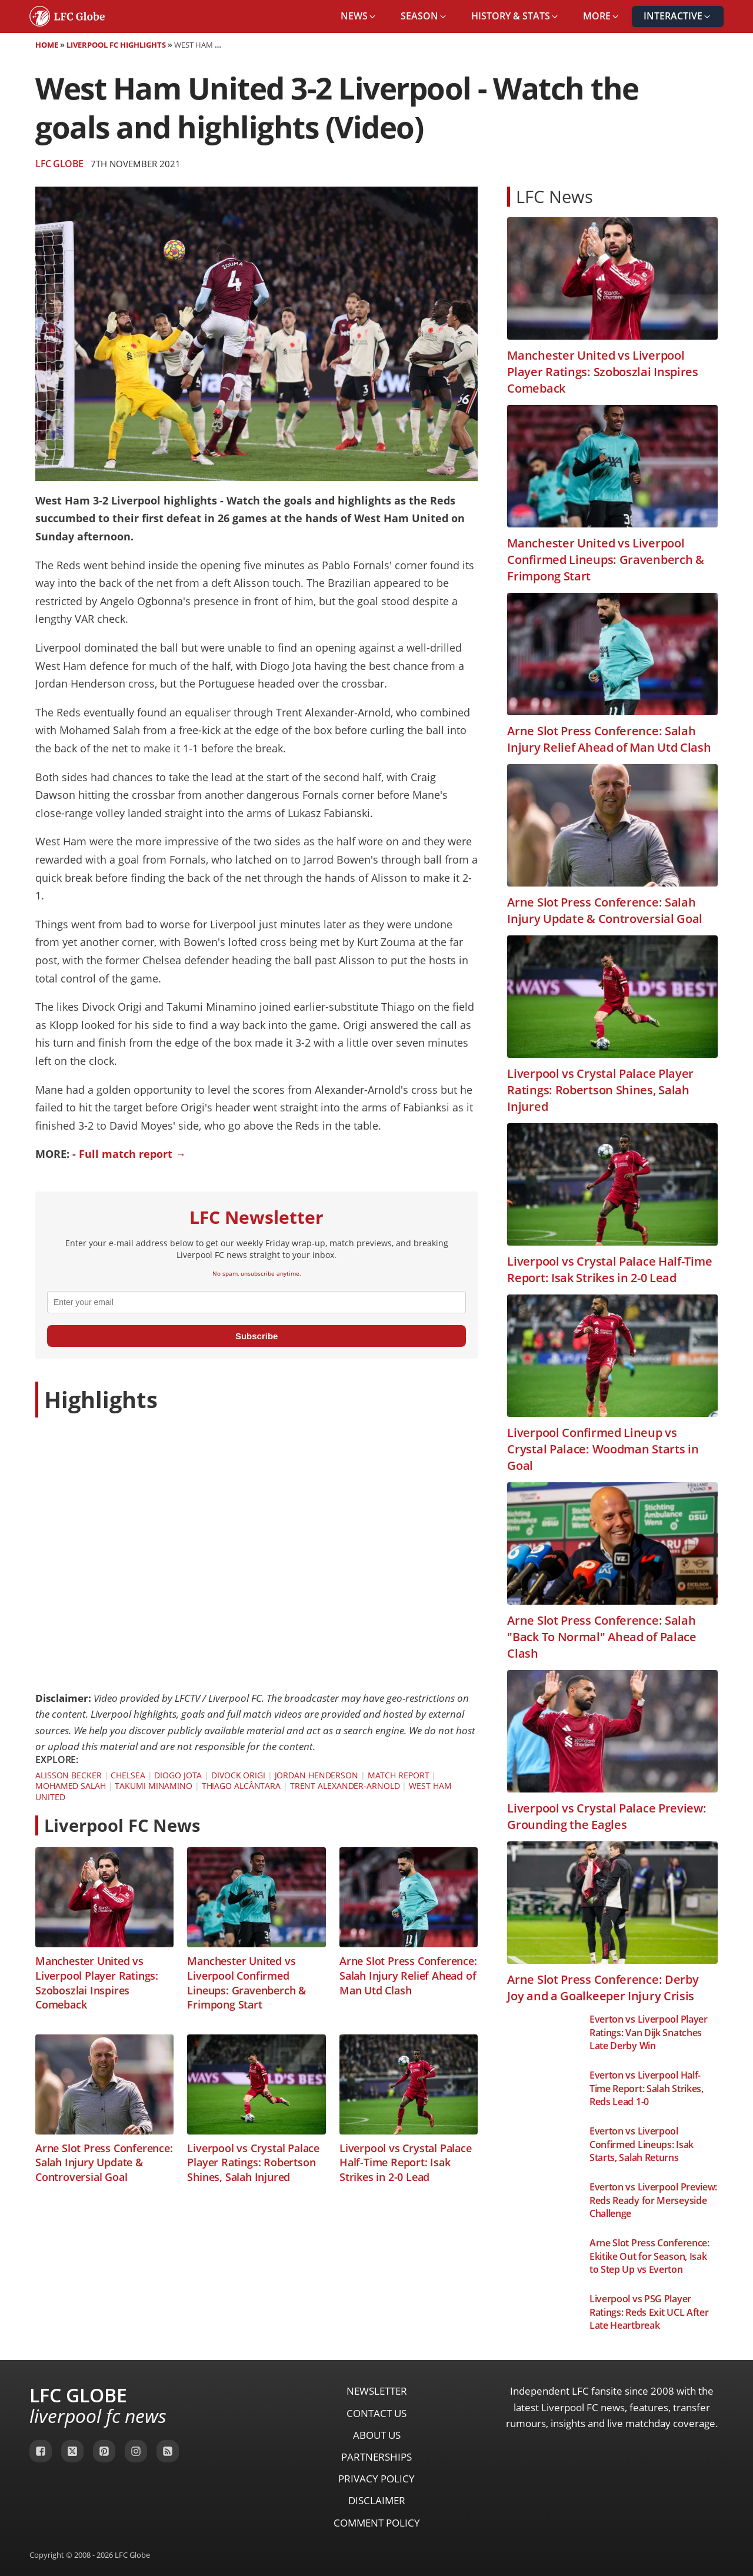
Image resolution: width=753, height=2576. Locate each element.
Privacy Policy (376, 2478)
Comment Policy (377, 2522)
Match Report (398, 1775)
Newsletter (376, 2391)
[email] (256, 1302)
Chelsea (128, 1775)
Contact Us (376, 2413)
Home (46, 44)
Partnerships (376, 2457)
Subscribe (256, 1336)
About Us (377, 2435)
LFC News (554, 196)
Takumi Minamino (153, 1785)
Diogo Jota (178, 1775)
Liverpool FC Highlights (116, 44)
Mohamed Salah (70, 1785)
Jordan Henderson (316, 1775)
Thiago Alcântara (241, 1785)
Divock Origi (238, 1775)
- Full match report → (129, 1154)
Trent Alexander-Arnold (345, 1785)
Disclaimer (376, 2500)
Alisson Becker (68, 1775)
